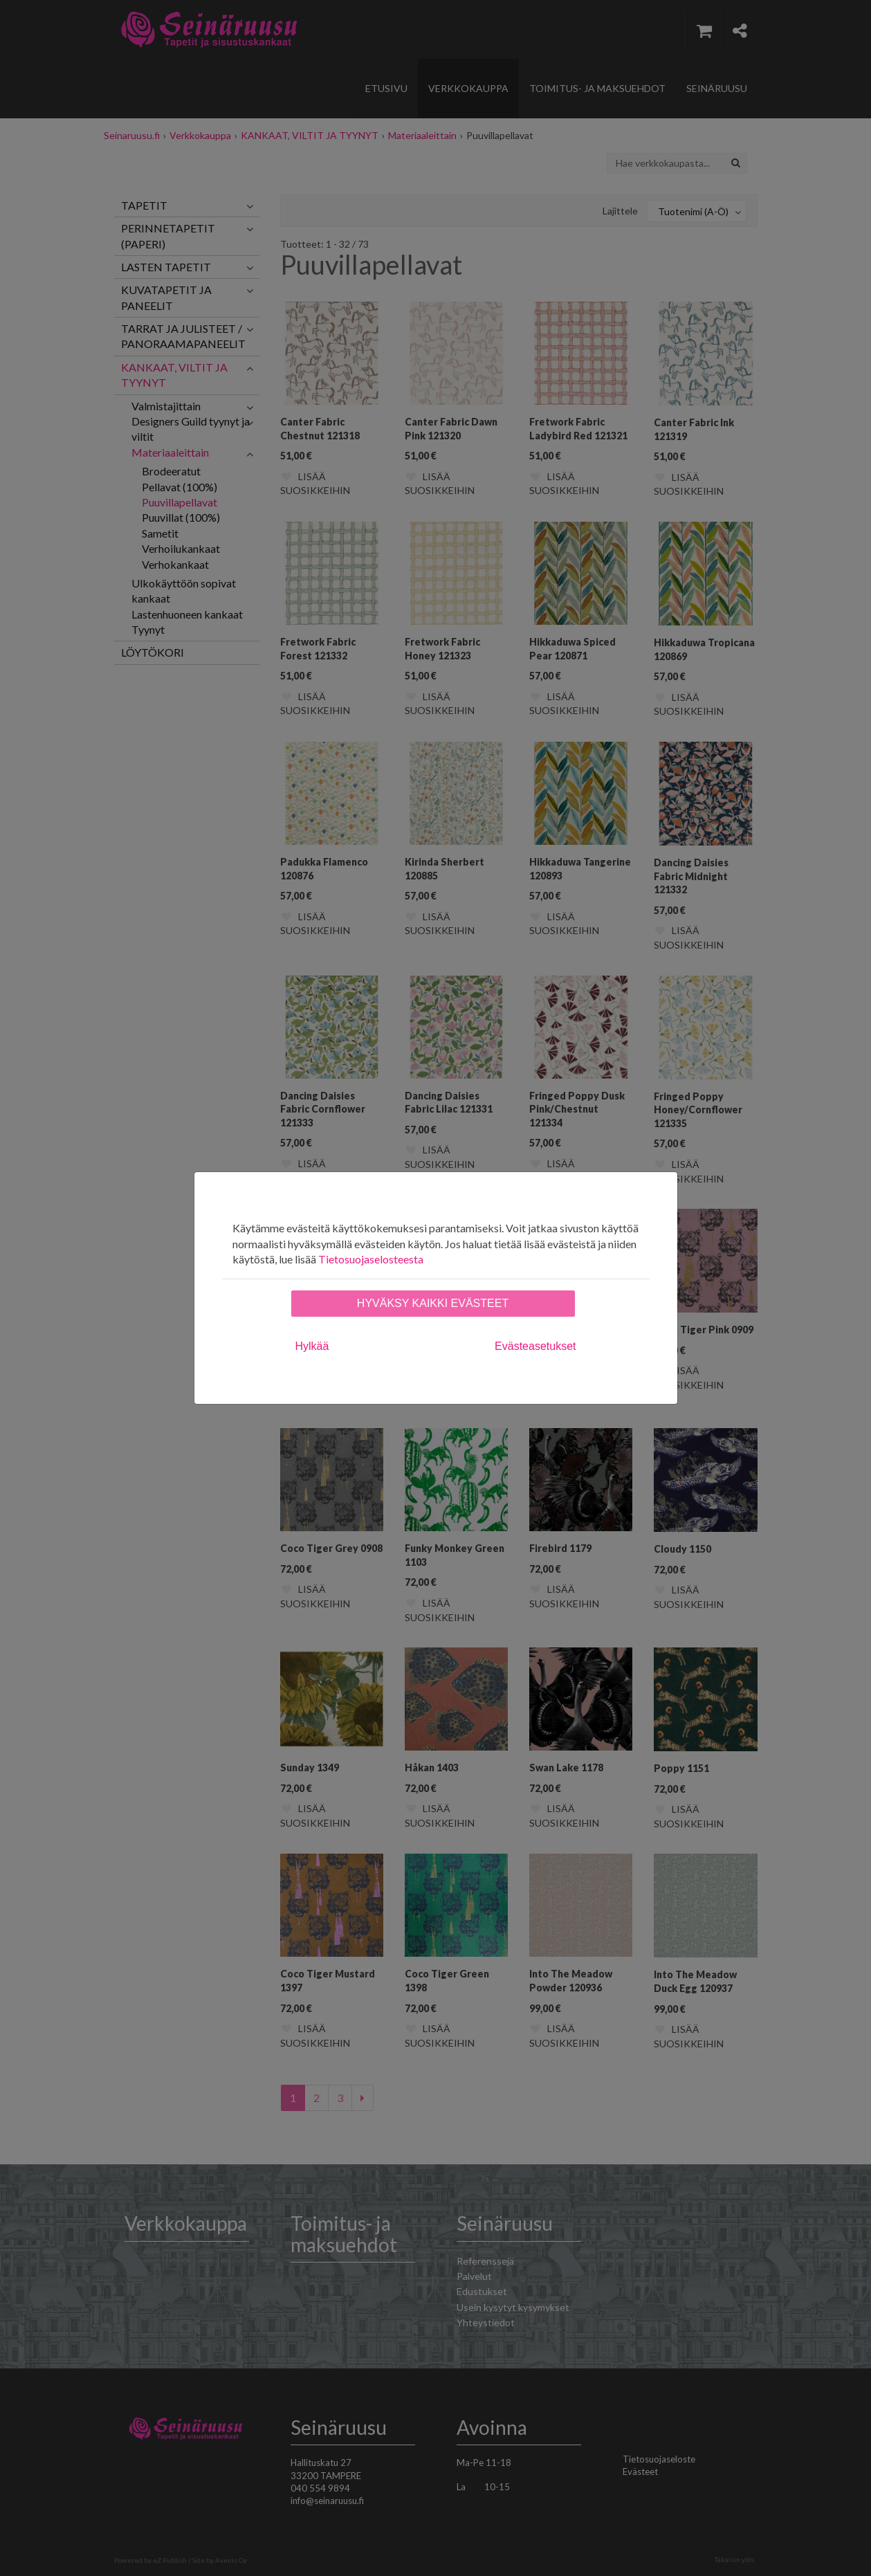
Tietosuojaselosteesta (370, 1259)
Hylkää (312, 1346)
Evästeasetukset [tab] (535, 1346)
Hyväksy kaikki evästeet (432, 1303)
